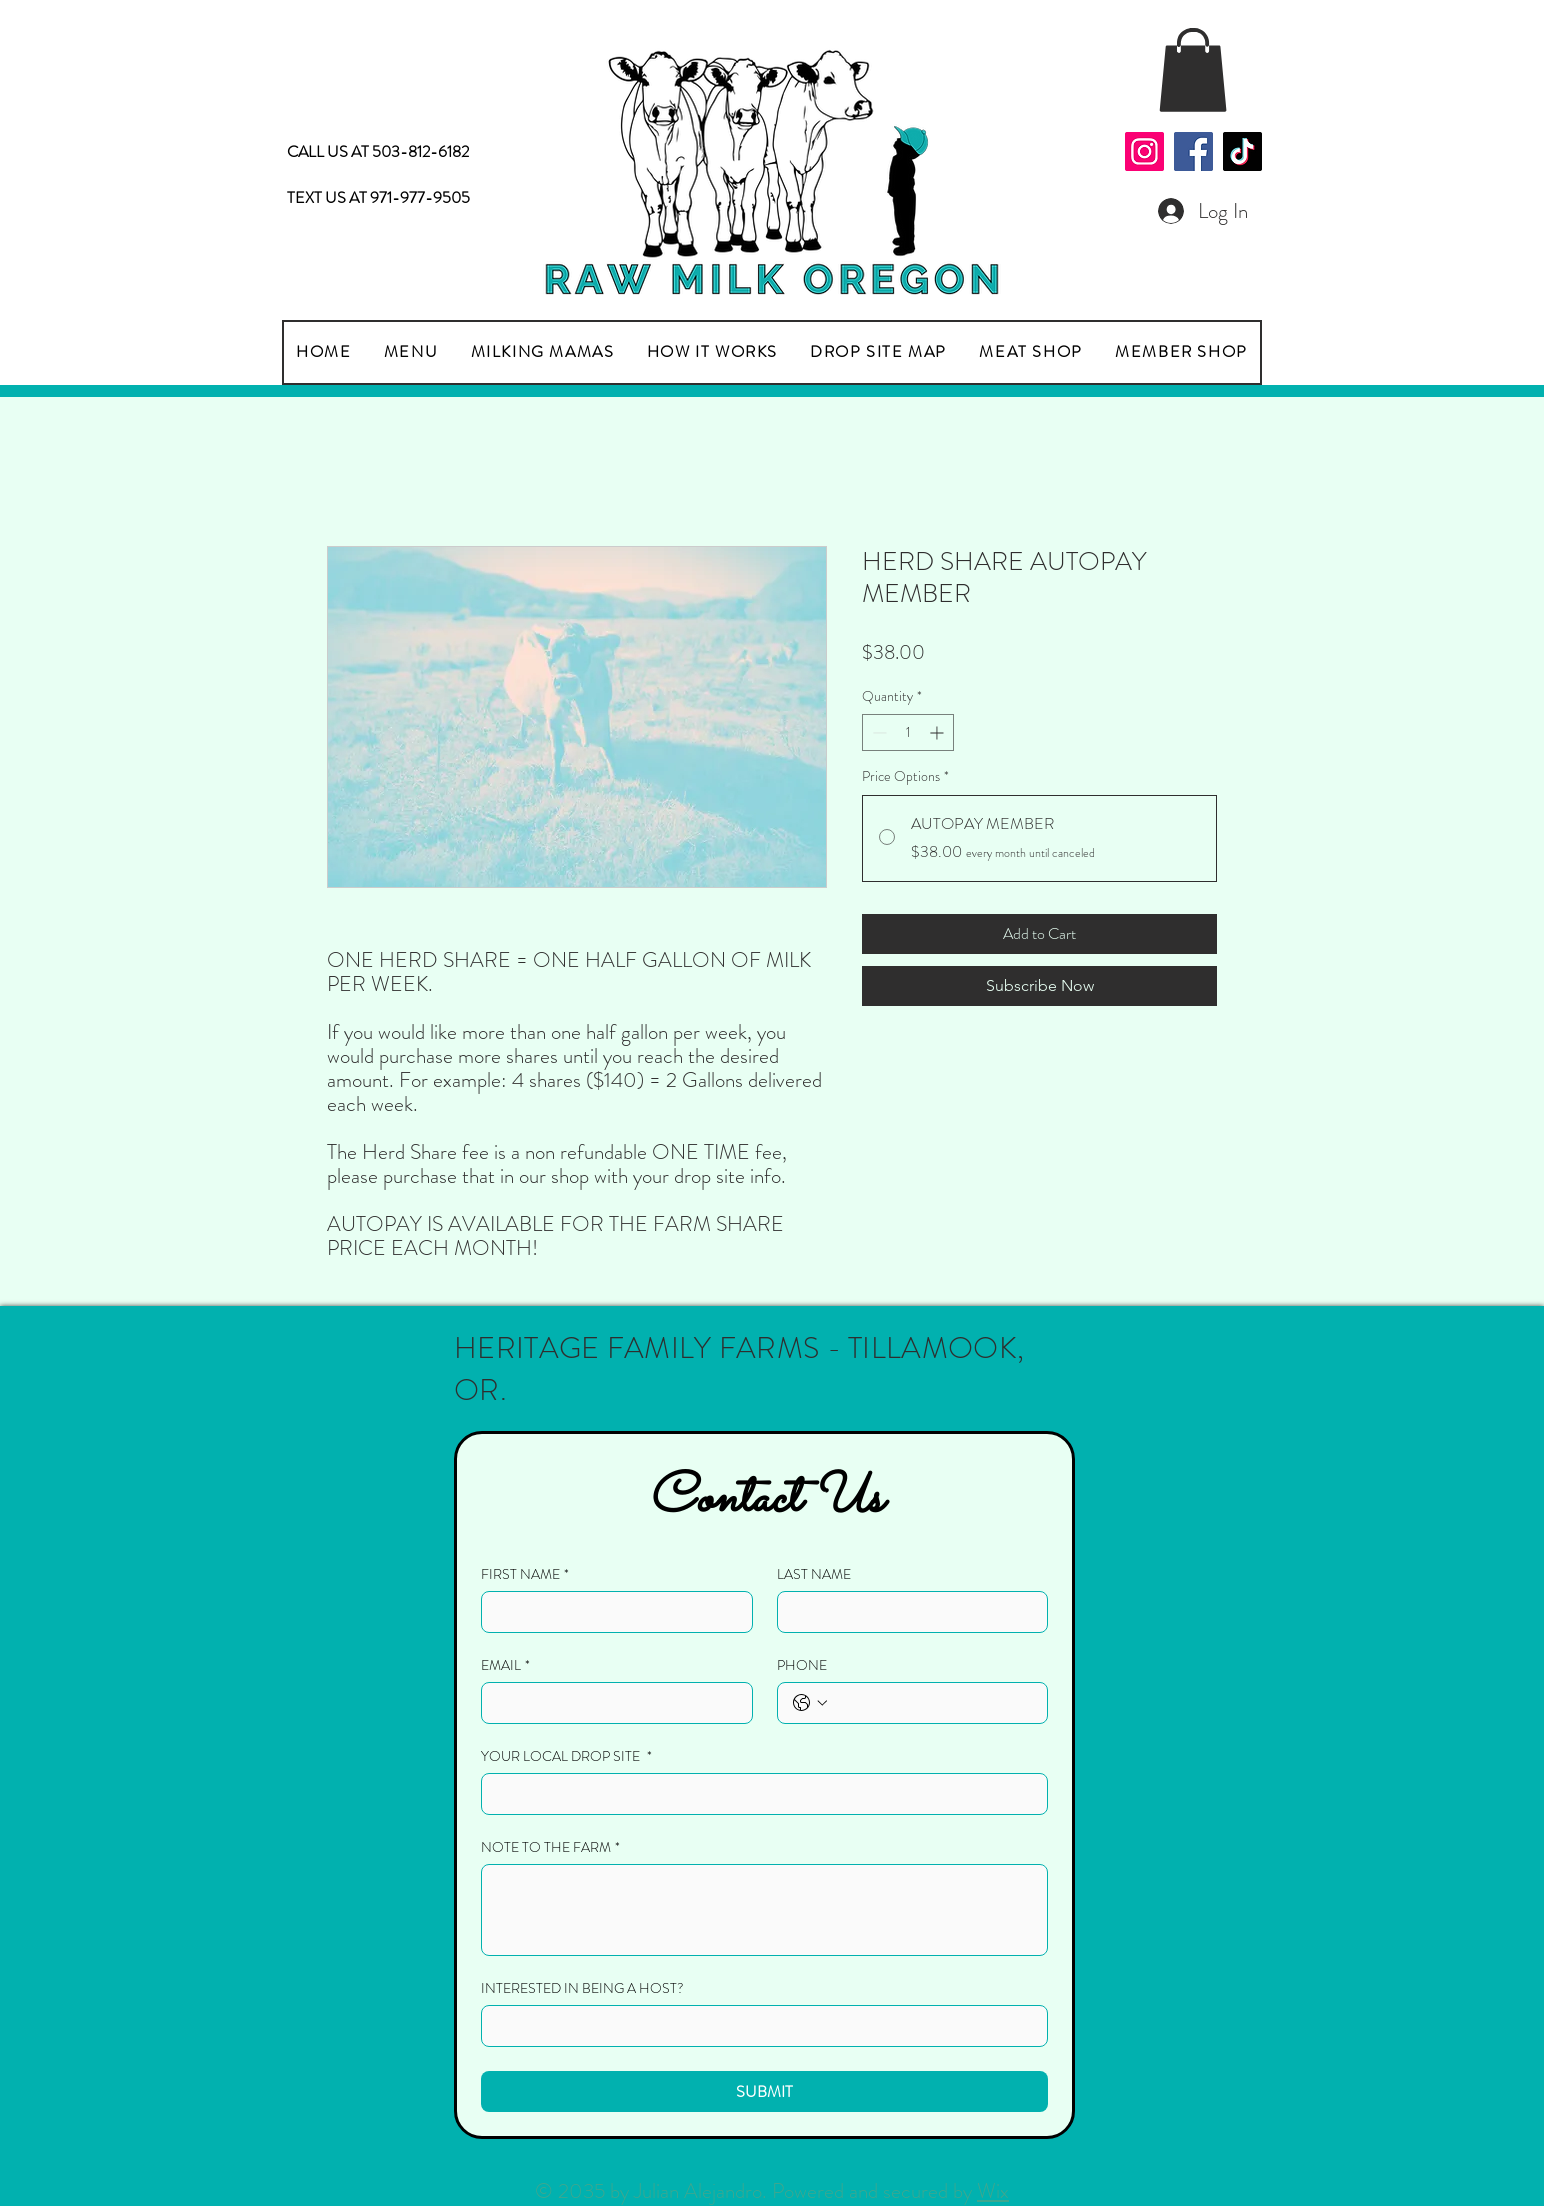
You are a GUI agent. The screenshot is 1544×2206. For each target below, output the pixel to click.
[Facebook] (1193, 151)
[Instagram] (1144, 151)
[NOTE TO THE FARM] (764, 1910)
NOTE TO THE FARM (550, 1847)
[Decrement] (877, 732)
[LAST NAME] (907, 1612)
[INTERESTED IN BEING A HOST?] (758, 2026)
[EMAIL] (611, 1703)
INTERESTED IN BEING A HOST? (582, 1988)
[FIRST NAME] (611, 1612)
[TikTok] (1242, 151)
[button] (1193, 70)
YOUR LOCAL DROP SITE (566, 1756)
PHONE (802, 1665)
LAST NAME (814, 1574)
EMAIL (505, 1665)
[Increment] (938, 732)
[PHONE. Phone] (933, 1703)
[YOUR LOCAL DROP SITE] (758, 1794)
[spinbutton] (908, 732)
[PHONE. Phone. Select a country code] (810, 1703)
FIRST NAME (525, 1574)
